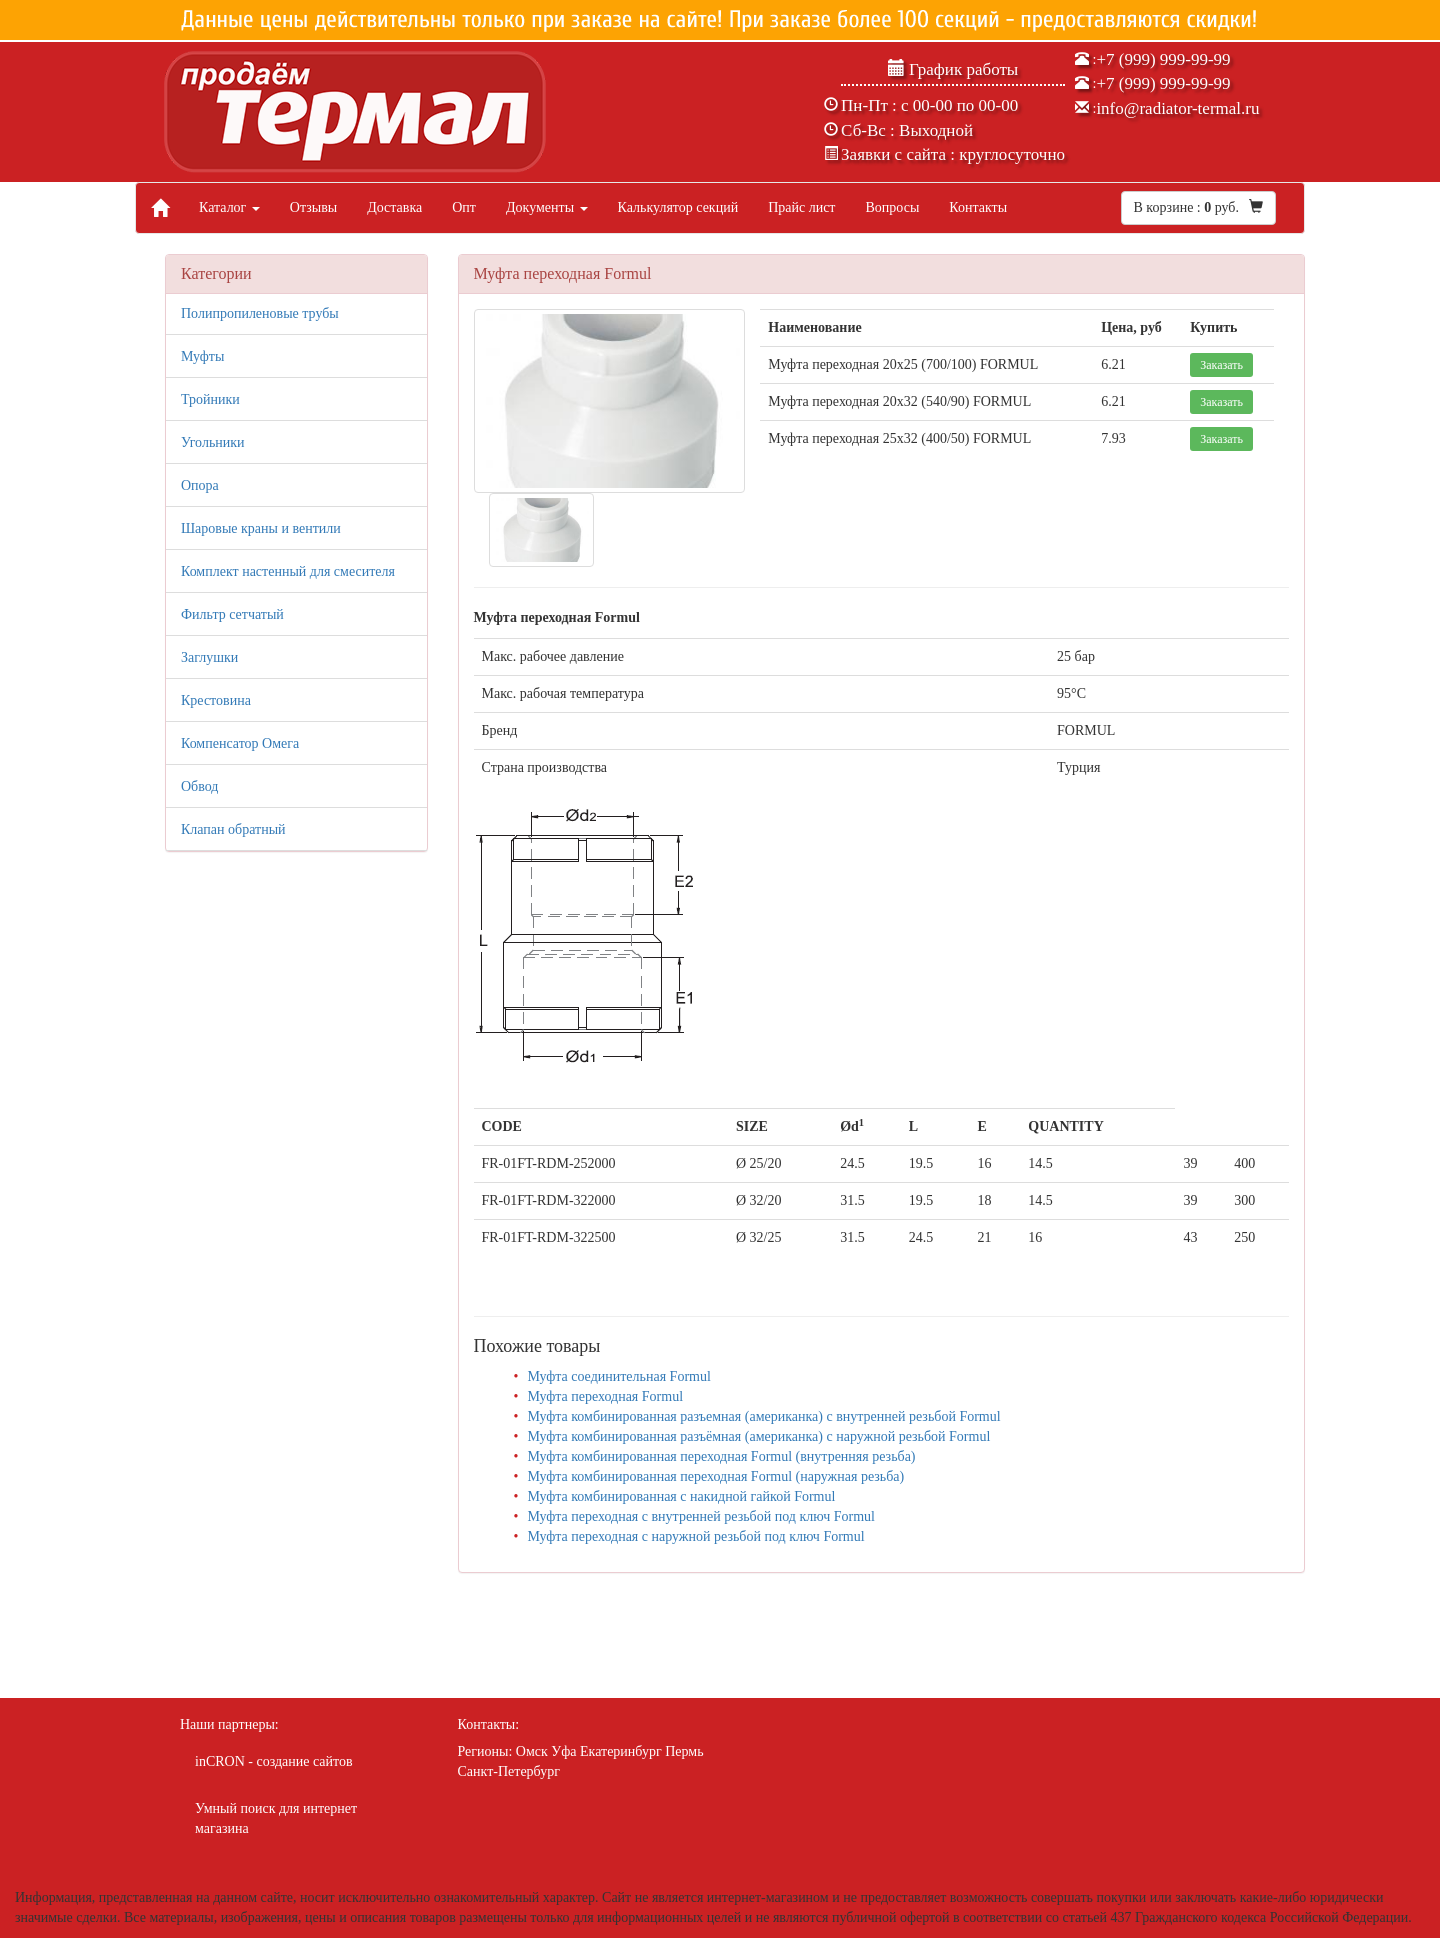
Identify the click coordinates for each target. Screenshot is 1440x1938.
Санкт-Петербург (509, 1771)
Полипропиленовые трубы (260, 313)
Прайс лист (801, 207)
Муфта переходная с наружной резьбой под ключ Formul (695, 1536)
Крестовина (216, 700)
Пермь (684, 1751)
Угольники (213, 442)
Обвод (199, 786)
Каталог (229, 207)
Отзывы (313, 207)
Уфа (563, 1751)
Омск (532, 1751)
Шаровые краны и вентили (261, 528)
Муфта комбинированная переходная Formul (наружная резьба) (715, 1476)
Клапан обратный (233, 829)
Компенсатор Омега (240, 743)
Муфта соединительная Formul (618, 1376)
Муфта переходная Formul (605, 1396)
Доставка (394, 207)
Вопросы (892, 207)
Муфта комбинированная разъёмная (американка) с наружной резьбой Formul (758, 1436)
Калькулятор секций (678, 207)
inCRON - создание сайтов (274, 1761)
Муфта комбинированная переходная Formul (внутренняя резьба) (721, 1456)
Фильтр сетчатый (232, 614)
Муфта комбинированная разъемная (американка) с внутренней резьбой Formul (763, 1416)
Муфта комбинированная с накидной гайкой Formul (681, 1496)
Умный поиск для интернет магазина (276, 1818)
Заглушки (209, 657)
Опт (464, 207)
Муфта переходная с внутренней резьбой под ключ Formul (701, 1516)
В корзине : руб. (1198, 207)
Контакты (978, 207)
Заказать (1221, 365)
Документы (547, 207)
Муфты (202, 356)
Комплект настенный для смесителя (288, 571)
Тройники (210, 399)
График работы (953, 69)
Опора (200, 485)
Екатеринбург (621, 1751)
